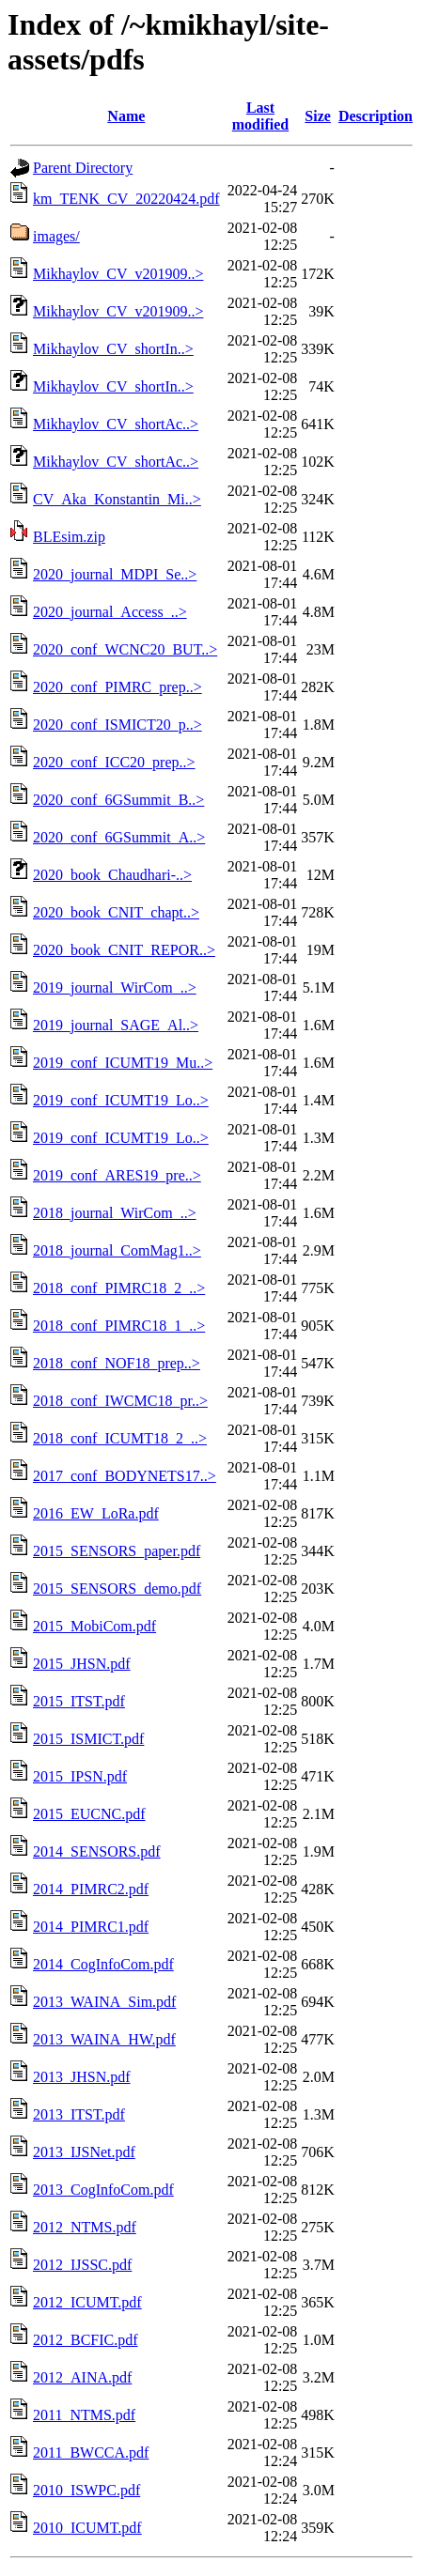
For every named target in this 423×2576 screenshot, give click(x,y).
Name (126, 116)
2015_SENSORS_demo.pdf (117, 1589)
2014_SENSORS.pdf (97, 1851)
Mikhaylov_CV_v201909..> (118, 274)
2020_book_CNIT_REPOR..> (124, 950)
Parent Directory (83, 168)
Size (318, 116)
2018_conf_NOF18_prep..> (116, 1363)
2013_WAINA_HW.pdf (104, 2039)
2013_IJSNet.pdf (84, 2152)
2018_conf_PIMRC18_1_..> (119, 1326)
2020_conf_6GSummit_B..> (118, 800)
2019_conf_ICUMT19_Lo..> (121, 1100)
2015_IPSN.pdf (80, 1776)
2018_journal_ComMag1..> (117, 1250)
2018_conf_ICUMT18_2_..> (120, 1438)
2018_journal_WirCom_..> (114, 1213)
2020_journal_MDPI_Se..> (114, 574)
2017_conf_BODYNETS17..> (124, 1476)
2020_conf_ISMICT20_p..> (117, 725)
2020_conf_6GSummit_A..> (119, 837)
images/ (56, 236)
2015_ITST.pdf (79, 1701)
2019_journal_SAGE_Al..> (115, 1025)
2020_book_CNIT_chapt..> (116, 912)
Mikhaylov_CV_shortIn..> (113, 349)
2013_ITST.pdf (79, 2114)
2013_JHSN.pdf (82, 2077)
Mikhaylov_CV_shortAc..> (115, 424)
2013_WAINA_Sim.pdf (104, 2002)
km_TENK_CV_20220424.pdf (126, 199)
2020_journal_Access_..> (110, 612)
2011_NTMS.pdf (84, 2415)
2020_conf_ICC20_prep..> (114, 762)
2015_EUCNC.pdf (89, 1814)
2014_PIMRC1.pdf (91, 1927)
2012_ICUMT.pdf (87, 2302)
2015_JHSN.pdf (82, 1664)
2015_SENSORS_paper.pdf (116, 1551)
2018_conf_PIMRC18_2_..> (119, 1288)
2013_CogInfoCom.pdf (103, 2190)
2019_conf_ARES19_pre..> (117, 1175)
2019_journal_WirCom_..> (114, 987)
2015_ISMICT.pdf (88, 1739)
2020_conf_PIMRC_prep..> (117, 687)
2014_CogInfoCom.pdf (103, 1964)
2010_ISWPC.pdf (86, 2490)
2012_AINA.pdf (82, 2377)
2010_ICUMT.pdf (87, 2528)
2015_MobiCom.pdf (94, 1626)
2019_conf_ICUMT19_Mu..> (122, 1063)
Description (375, 116)
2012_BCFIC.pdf (85, 2340)
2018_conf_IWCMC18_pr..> (120, 1401)
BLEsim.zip (69, 537)
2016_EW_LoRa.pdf (96, 1513)
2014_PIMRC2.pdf (91, 1889)
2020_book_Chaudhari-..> (112, 875)
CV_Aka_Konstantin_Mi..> (117, 499)
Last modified (260, 116)
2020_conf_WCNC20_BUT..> (125, 649)
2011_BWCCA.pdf (91, 2452)
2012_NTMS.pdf (84, 2227)
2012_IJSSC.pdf (82, 2265)
